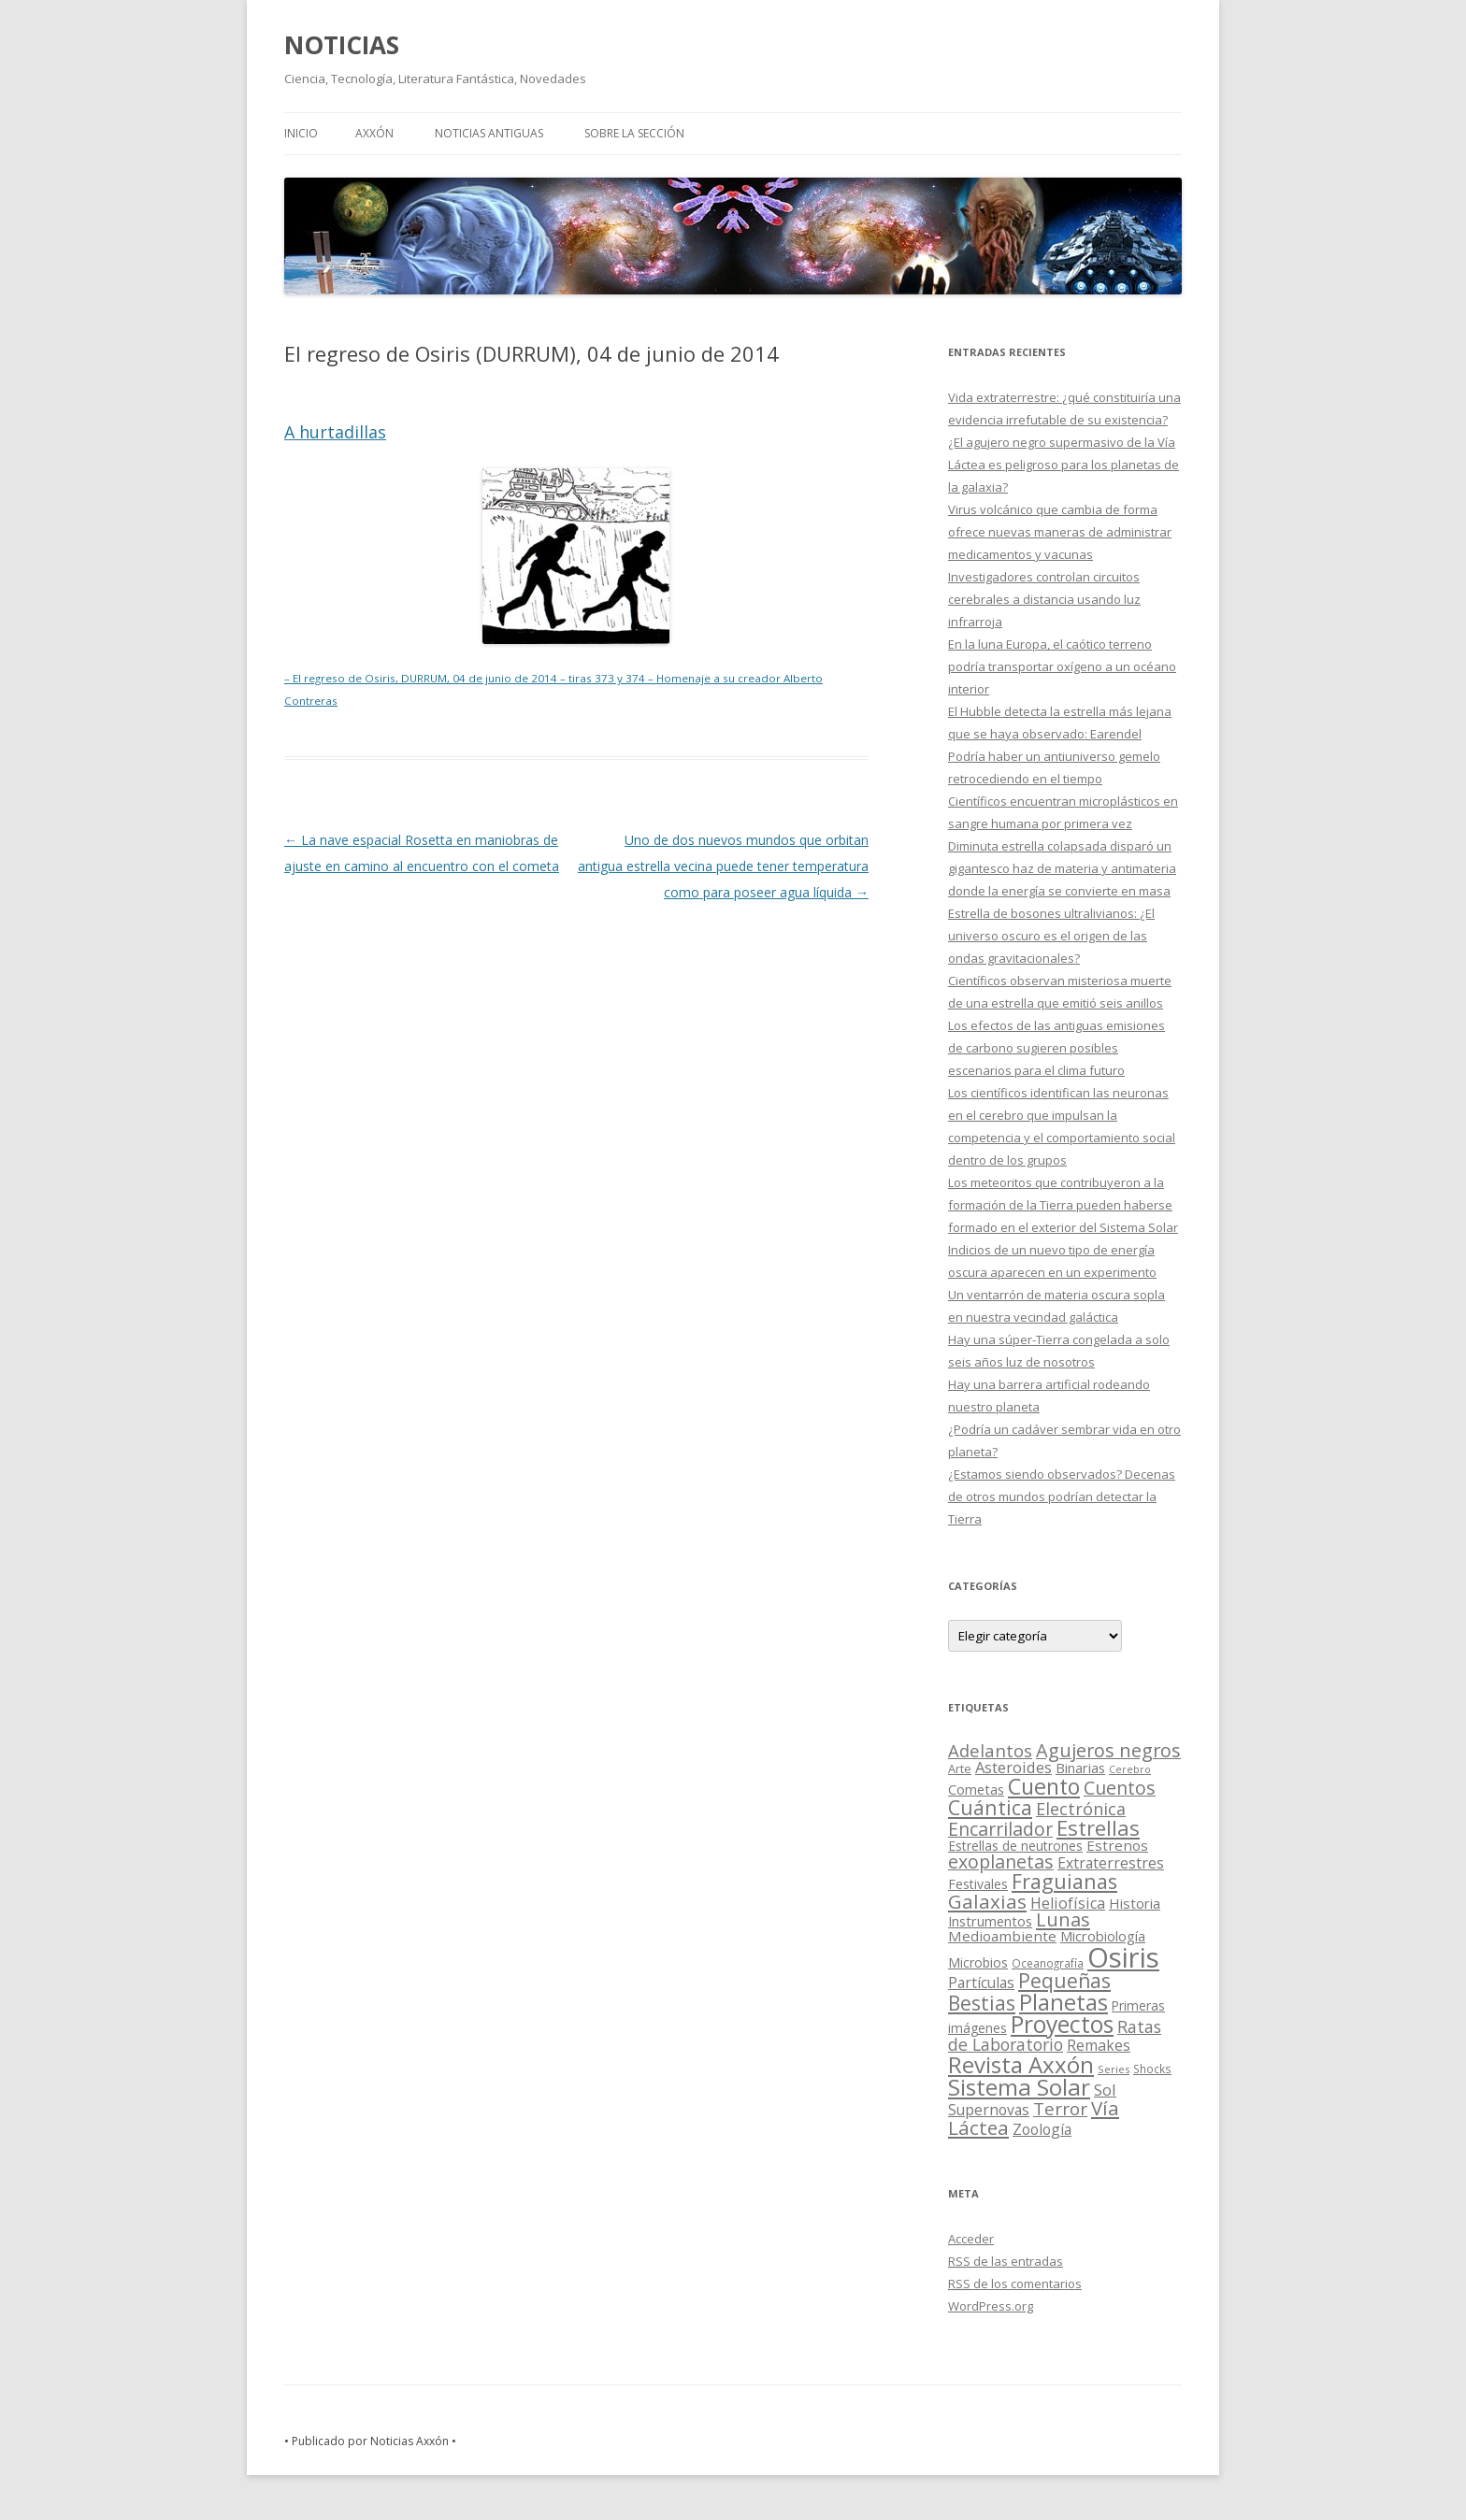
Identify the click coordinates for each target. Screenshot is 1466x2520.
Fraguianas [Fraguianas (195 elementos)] (1064, 1881)
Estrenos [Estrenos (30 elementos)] (1117, 1845)
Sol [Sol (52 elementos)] (1105, 2089)
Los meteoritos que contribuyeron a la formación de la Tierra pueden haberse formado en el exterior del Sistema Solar (1063, 1205)
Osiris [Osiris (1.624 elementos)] (1123, 1957)
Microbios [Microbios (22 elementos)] (978, 1962)
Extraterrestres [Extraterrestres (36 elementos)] (1110, 1863)
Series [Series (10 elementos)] (1113, 2069)
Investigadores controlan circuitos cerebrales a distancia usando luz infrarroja (1044, 599)
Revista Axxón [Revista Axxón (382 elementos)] (1021, 2064)
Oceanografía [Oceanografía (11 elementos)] (1048, 1962)
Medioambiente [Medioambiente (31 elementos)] (1002, 1935)
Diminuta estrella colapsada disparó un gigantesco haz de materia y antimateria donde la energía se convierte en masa (1062, 868)
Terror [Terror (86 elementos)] (1060, 2109)
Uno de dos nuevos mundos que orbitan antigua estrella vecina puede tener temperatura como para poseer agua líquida (723, 866)
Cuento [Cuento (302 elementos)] (1044, 1786)
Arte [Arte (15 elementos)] (959, 1768)
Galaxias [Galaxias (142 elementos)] (987, 1901)
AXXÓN (374, 133)
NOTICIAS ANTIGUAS (489, 133)
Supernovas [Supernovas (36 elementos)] (988, 2109)
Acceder (971, 2238)
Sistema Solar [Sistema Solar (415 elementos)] (1019, 2086)
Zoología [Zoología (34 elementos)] (1042, 2129)
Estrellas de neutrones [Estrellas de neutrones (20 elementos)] (1015, 1845)
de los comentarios (1015, 2283)
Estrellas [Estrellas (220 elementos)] (1098, 1827)
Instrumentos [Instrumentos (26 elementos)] (990, 1920)
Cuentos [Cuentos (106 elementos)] (1120, 1787)
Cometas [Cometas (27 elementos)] (976, 1789)
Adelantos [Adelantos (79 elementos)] (990, 1750)
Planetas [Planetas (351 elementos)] (1063, 2001)
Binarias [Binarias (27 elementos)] (1080, 1767)
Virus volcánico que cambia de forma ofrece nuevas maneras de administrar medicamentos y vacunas (1059, 532)
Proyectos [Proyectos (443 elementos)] (1062, 2024)
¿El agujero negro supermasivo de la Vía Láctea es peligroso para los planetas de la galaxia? (1063, 464)
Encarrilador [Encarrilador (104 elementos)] (1000, 1828)
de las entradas (1005, 2261)
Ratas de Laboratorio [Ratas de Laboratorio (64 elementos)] (1054, 2035)
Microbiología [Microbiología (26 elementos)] (1102, 1935)
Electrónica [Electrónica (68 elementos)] (1081, 1808)
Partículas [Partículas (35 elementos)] (981, 1982)
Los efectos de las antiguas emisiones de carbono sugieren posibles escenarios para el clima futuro (1056, 1048)
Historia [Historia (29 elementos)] (1134, 1903)
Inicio (301, 133)
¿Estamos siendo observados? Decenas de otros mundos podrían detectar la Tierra (1061, 1496)
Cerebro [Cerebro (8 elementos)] (1130, 1769)
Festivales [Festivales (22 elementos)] (978, 1884)
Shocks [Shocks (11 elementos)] (1152, 2068)
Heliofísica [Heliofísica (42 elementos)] (1067, 1903)
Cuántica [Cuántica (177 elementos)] (990, 1807)
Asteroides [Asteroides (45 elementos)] (1013, 1767)
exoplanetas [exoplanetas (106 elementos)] (1001, 1861)
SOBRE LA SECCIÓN (634, 133)
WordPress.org (990, 2306)
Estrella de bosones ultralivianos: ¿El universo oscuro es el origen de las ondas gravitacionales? (1051, 935)
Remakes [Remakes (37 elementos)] (1098, 2045)
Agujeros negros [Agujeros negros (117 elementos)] (1108, 1750)
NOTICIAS (341, 45)
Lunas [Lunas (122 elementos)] (1063, 1919)
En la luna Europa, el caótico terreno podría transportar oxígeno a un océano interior (1062, 666)
